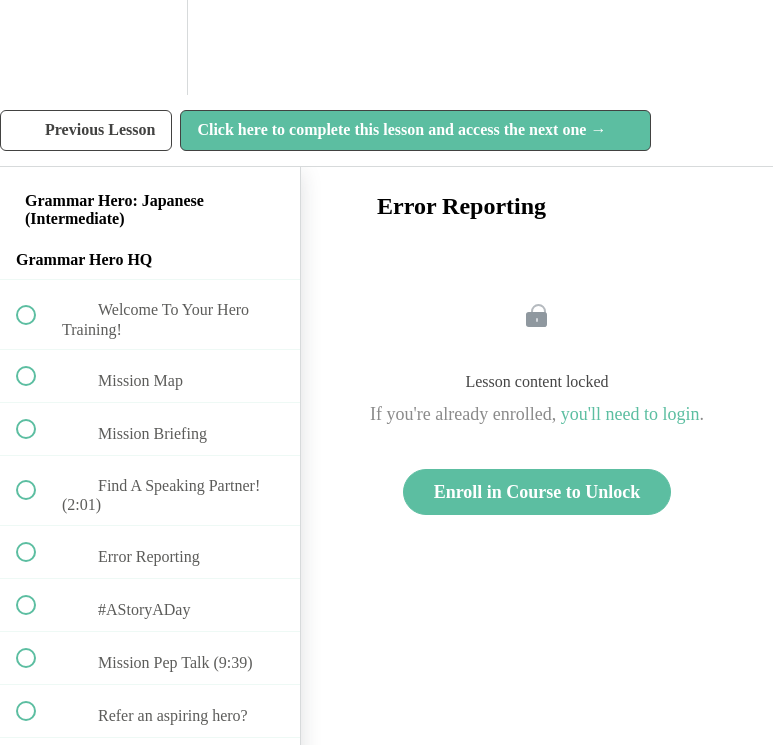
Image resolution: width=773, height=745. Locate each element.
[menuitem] (150, 47)
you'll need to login (630, 414)
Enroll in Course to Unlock (537, 492)
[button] (37, 47)
